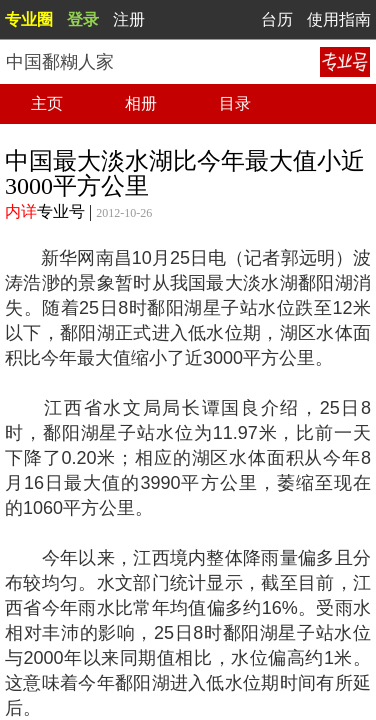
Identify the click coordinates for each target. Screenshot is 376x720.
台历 (277, 19)
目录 (235, 103)
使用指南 (339, 19)
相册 (141, 103)
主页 (47, 103)
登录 (83, 19)
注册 (129, 19)
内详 (21, 211)
